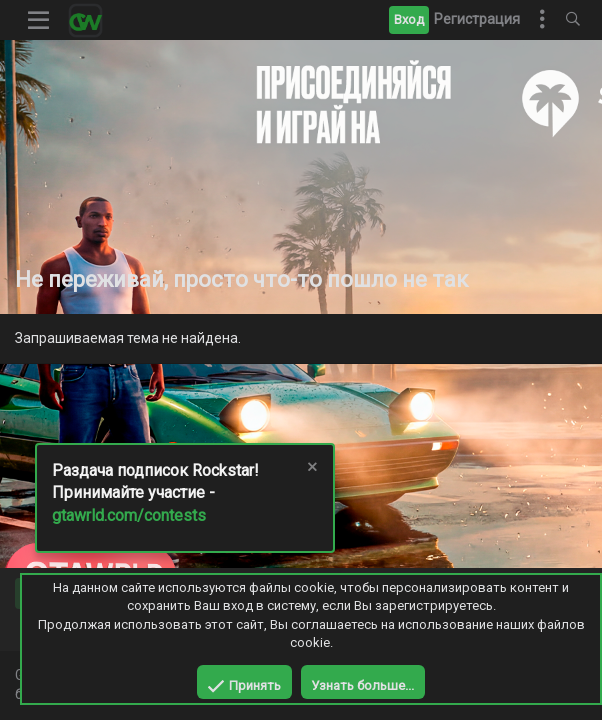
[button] (39, 20)
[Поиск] (573, 20)
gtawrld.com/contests (129, 515)
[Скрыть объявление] (311, 469)
